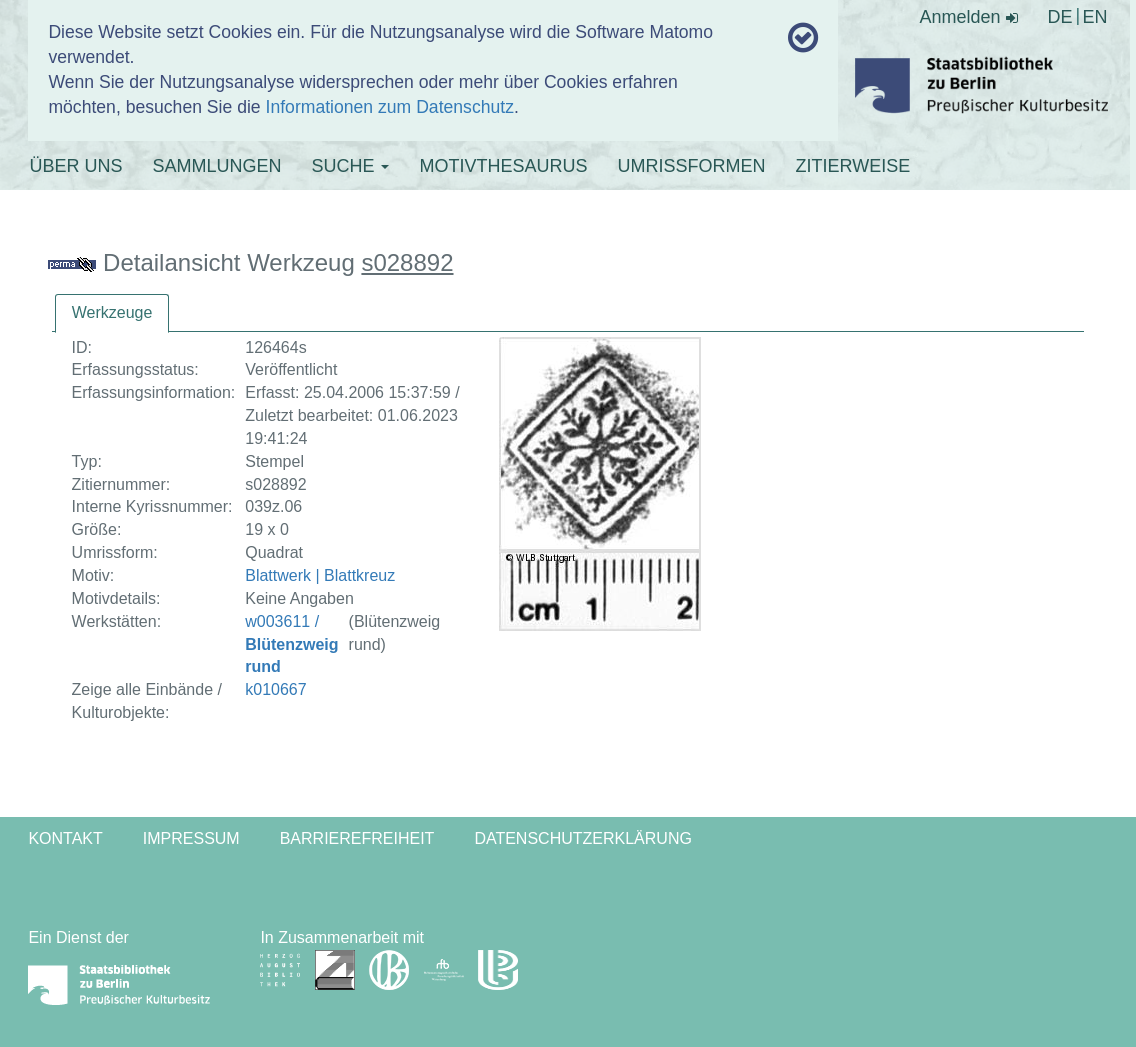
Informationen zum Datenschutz (390, 107)
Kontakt (65, 838)
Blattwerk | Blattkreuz (320, 575)
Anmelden (969, 17)
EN (1095, 17)
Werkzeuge (112, 312)
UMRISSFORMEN (691, 166)
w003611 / (291, 644)
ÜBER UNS (75, 166)
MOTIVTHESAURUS (503, 166)
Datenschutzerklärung (583, 838)
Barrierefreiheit (357, 838)
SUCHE (350, 166)
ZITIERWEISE (852, 166)
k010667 (275, 689)
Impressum (191, 838)
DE (1060, 17)
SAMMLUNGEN (216, 166)
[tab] (112, 313)
